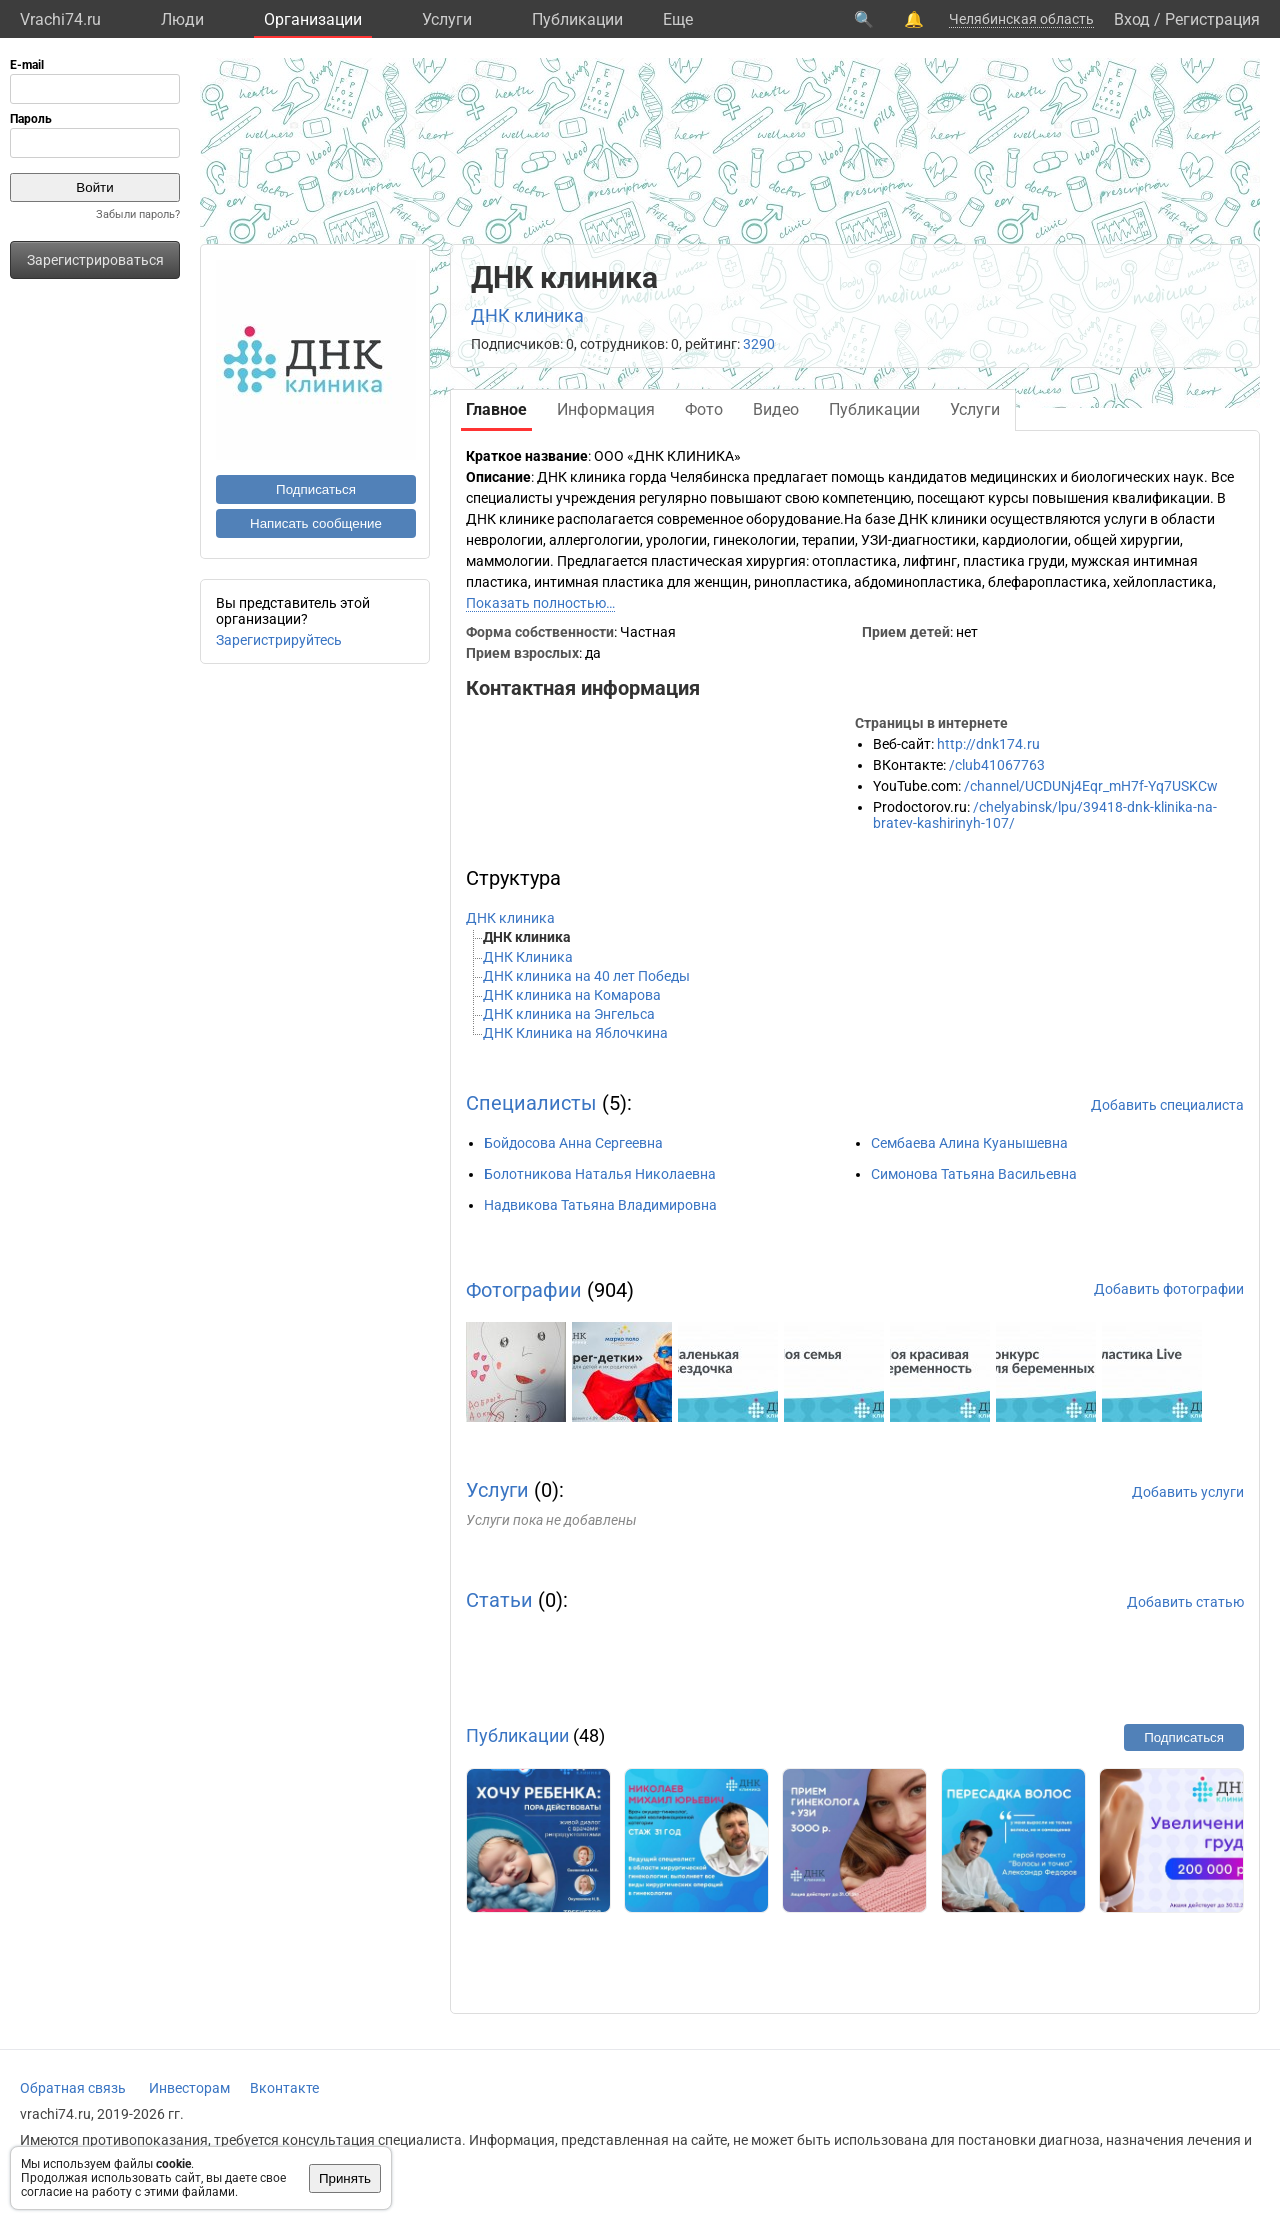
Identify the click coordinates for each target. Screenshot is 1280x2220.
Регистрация (1212, 19)
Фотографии (524, 1290)
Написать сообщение (316, 523)
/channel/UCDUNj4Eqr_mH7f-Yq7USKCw (1091, 786)
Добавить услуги (1188, 1492)
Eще (678, 19)
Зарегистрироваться (95, 260)
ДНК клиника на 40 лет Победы (586, 976)
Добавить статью (1185, 1602)
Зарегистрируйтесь (279, 640)
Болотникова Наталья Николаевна (600, 1174)
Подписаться (316, 489)
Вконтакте (284, 2088)
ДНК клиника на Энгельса (569, 1014)
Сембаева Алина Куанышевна (969, 1143)
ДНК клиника (527, 315)
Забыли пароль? (138, 214)
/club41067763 (997, 765)
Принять (345, 2178)
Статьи (499, 1600)
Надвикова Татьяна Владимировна (600, 1205)
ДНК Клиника (528, 957)
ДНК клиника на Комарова (572, 995)
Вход (1132, 19)
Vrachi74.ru (60, 19)
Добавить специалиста (1167, 1105)
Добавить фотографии (1169, 1289)
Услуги (447, 19)
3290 (759, 344)
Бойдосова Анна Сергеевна (573, 1143)
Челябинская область (1021, 19)
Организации (313, 19)
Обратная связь (73, 2088)
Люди (182, 19)
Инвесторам (189, 2088)
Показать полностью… (540, 603)
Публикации (577, 19)
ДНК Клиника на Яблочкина (575, 1033)
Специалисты (531, 1103)
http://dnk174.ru (988, 744)
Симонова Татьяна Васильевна (974, 1174)
